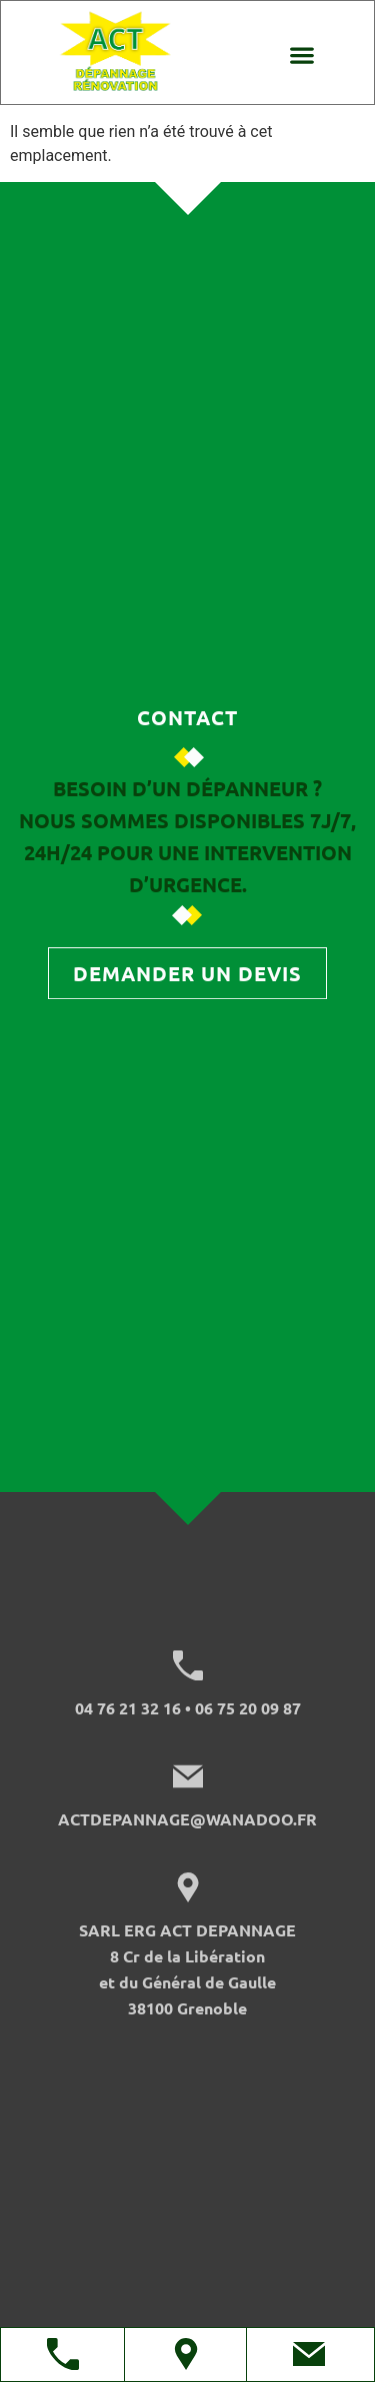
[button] (301, 54)
